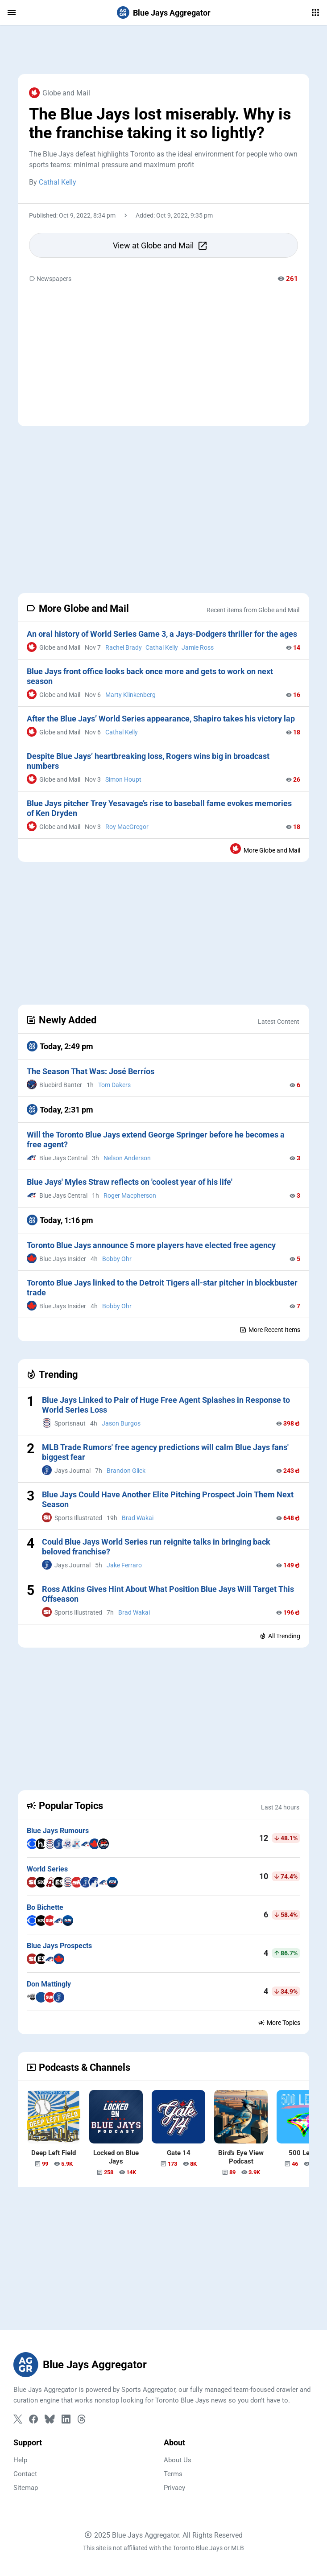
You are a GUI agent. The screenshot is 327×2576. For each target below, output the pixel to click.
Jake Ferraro (124, 1565)
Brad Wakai (137, 1517)
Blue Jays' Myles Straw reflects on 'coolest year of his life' (129, 1182)
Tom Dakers (114, 1084)
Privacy (174, 2488)
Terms (173, 2474)
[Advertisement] (163, 49)
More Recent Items (270, 1329)
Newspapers (50, 278)
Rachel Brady (123, 647)
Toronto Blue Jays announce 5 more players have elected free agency (151, 1245)
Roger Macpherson (129, 1195)
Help (20, 2460)
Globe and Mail (59, 92)
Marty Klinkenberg (130, 694)
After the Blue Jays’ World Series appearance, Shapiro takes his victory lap (161, 718)
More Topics (279, 2022)
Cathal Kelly (57, 182)
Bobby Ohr (117, 1258)
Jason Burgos (121, 1423)
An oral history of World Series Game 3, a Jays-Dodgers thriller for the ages (162, 634)
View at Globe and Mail (160, 245)
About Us (177, 2460)
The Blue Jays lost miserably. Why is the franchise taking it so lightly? (160, 123)
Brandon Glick (126, 1470)
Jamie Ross (198, 647)
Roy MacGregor (127, 826)
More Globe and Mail (265, 848)
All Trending (279, 1636)
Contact (25, 2474)
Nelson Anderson (127, 1158)
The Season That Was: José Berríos (90, 1071)
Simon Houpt (123, 779)
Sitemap (25, 2488)
